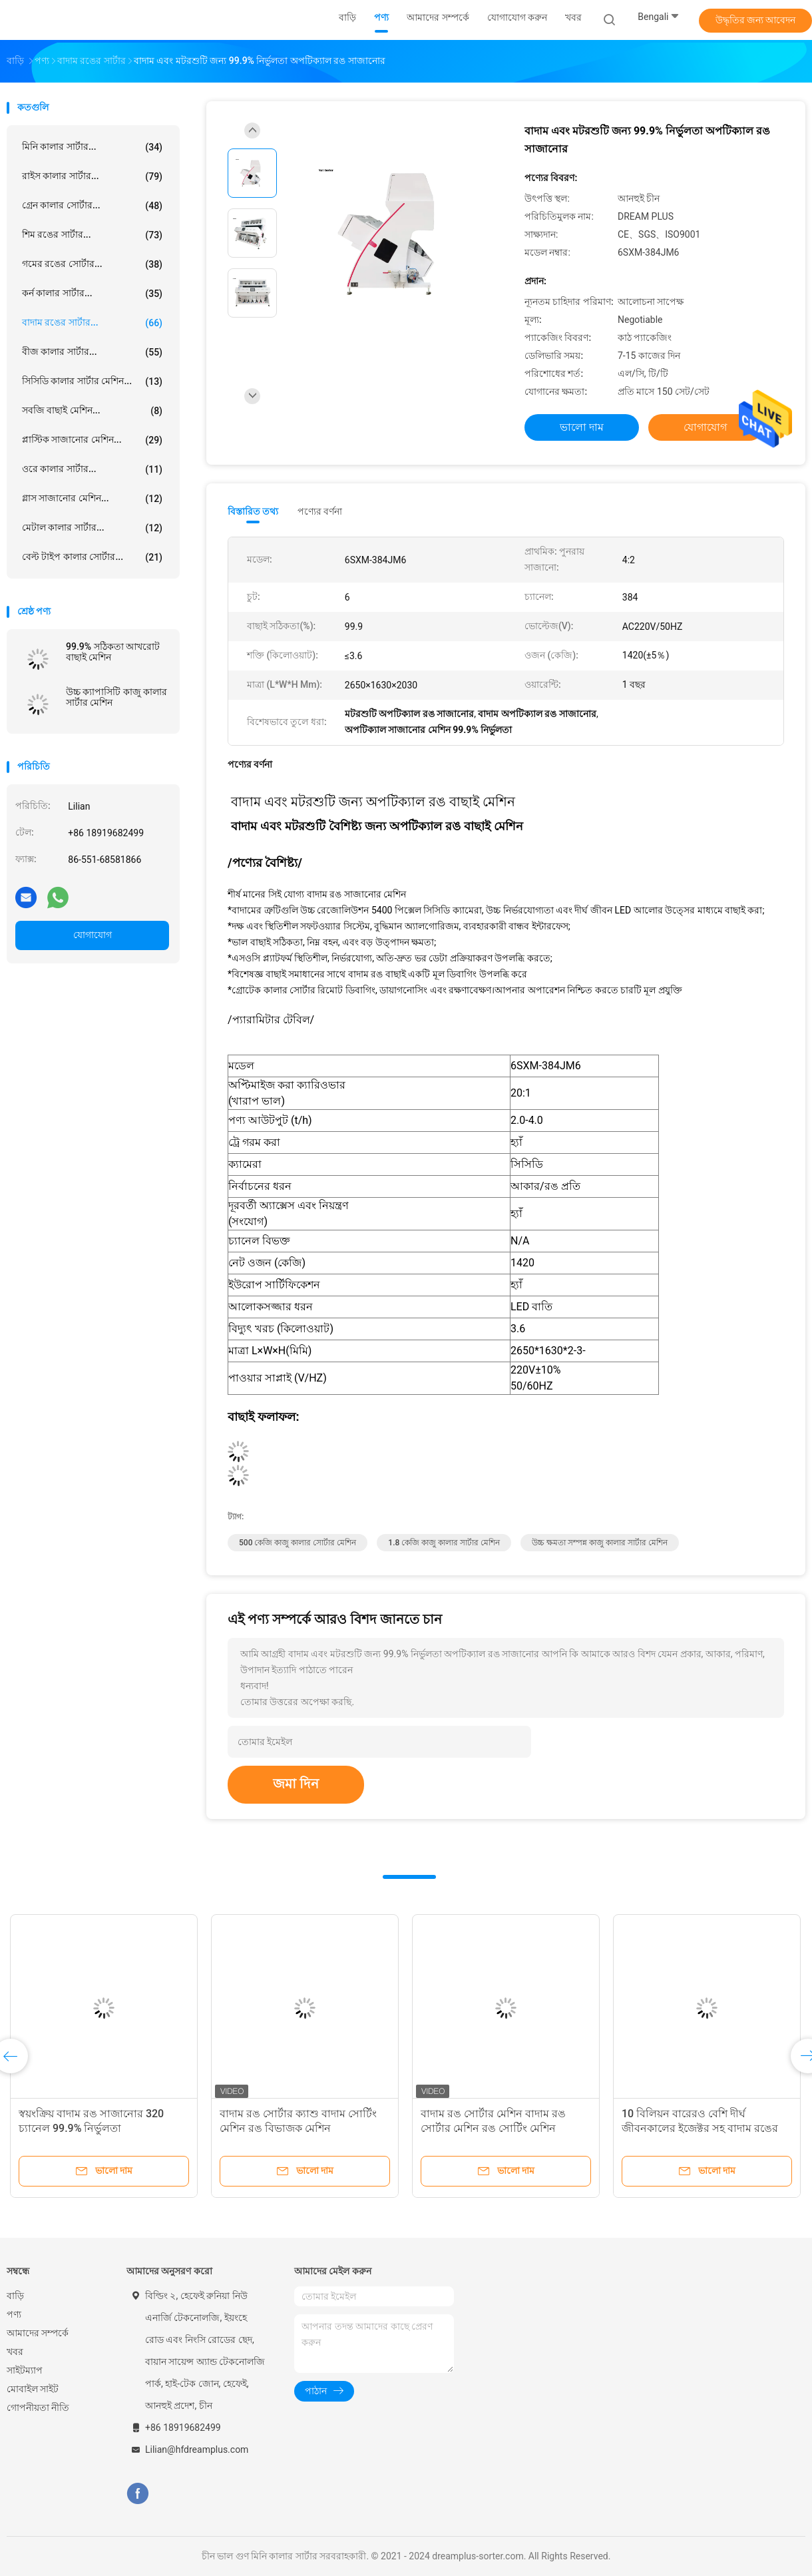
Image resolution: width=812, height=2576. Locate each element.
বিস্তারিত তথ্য (253, 511)
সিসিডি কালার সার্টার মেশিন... (92, 381)
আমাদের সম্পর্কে (38, 2333)
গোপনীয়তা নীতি (38, 2407)
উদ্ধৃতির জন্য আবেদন (755, 20)
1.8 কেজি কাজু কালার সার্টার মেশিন (444, 1542)
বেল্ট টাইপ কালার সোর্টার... (92, 557)
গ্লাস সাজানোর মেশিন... (92, 498)
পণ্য (14, 2314)
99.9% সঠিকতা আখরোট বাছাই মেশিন (113, 651)
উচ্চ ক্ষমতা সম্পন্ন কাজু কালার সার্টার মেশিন (600, 1542)
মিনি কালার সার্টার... (92, 147)
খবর (15, 2351)
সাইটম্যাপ (25, 2370)
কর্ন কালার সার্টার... (92, 293)
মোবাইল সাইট (33, 2389)
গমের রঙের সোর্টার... (92, 264)
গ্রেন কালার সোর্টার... (92, 205)
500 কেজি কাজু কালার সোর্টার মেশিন (297, 1542)
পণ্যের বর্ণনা (320, 511)
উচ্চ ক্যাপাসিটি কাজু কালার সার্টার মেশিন (116, 697)
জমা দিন (296, 1784)
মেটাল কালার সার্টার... (92, 528)
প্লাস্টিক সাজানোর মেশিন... (92, 440)
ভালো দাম (582, 427)
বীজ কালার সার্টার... (92, 352)
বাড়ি (15, 2295)
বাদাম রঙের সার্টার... (92, 323)
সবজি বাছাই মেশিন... (92, 410)
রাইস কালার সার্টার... (92, 176)
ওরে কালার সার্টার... (92, 469)
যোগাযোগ (92, 934)
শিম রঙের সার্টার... (92, 235)
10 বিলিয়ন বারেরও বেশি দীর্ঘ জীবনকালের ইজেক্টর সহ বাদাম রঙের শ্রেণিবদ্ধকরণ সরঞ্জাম (700, 2128)
